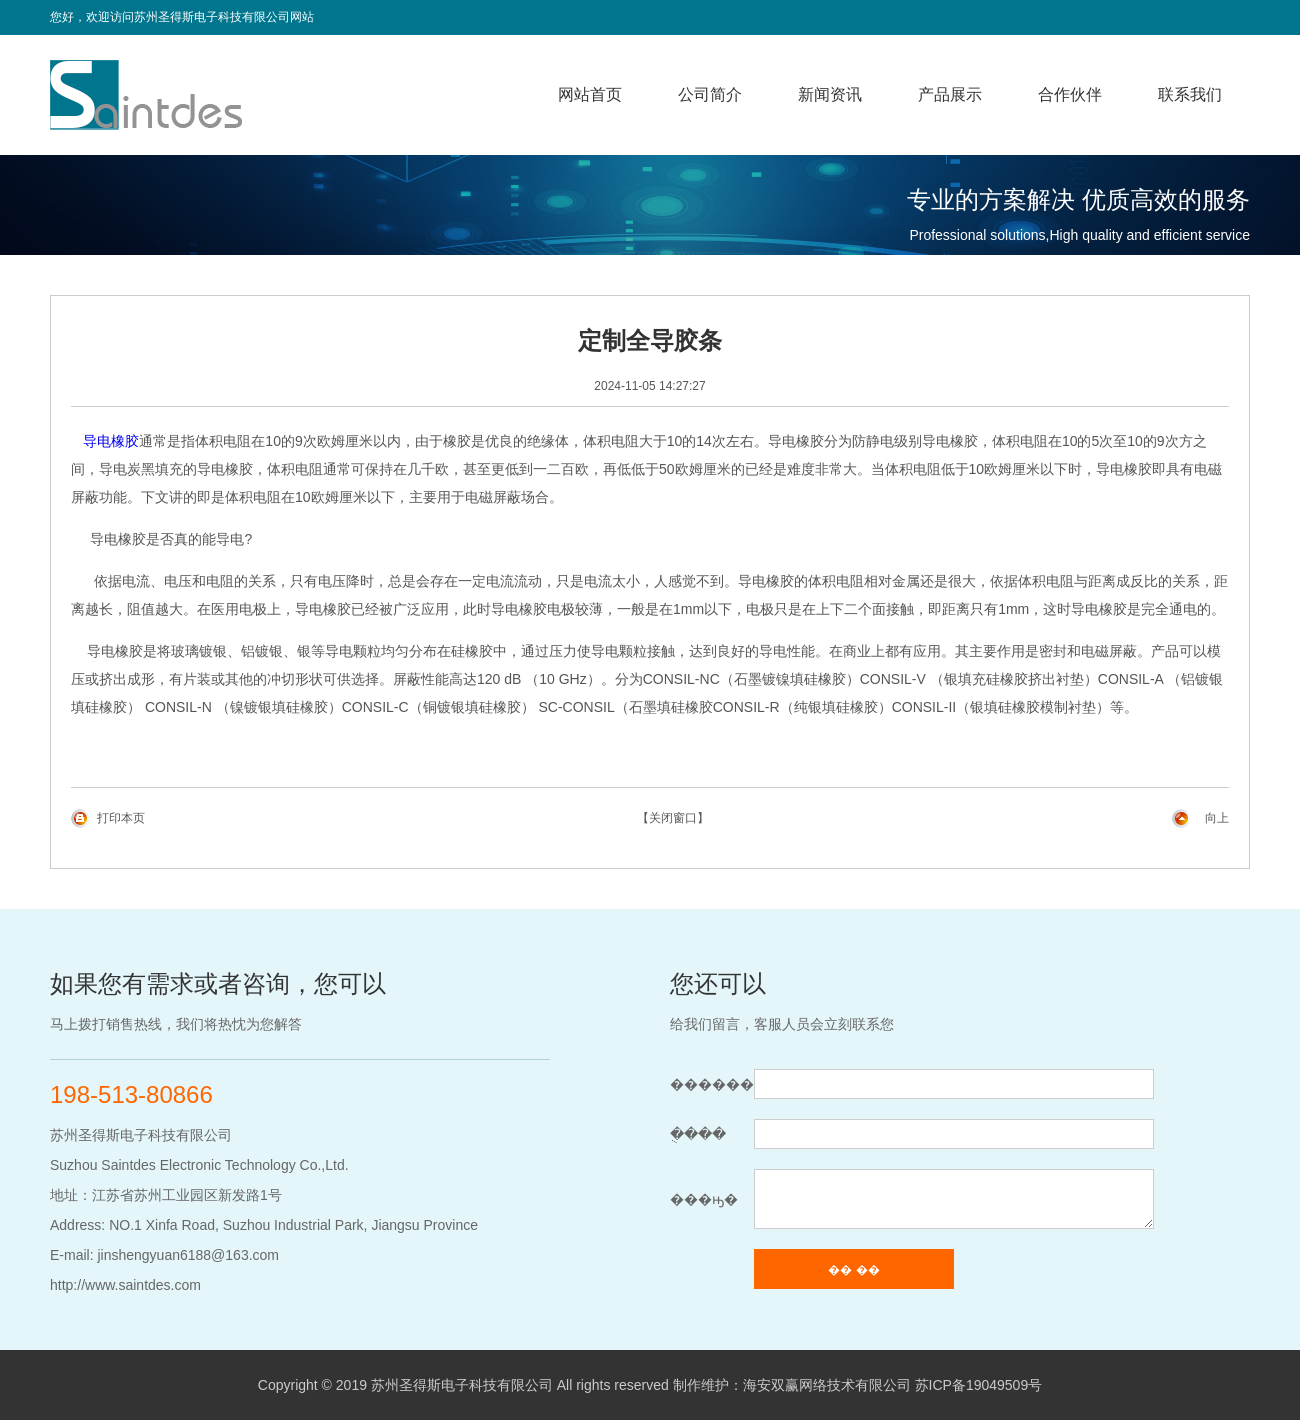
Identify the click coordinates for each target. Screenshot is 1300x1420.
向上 (1217, 818)
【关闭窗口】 (673, 818)
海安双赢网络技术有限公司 (827, 1385)
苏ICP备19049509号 (979, 1385)
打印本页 (121, 818)
